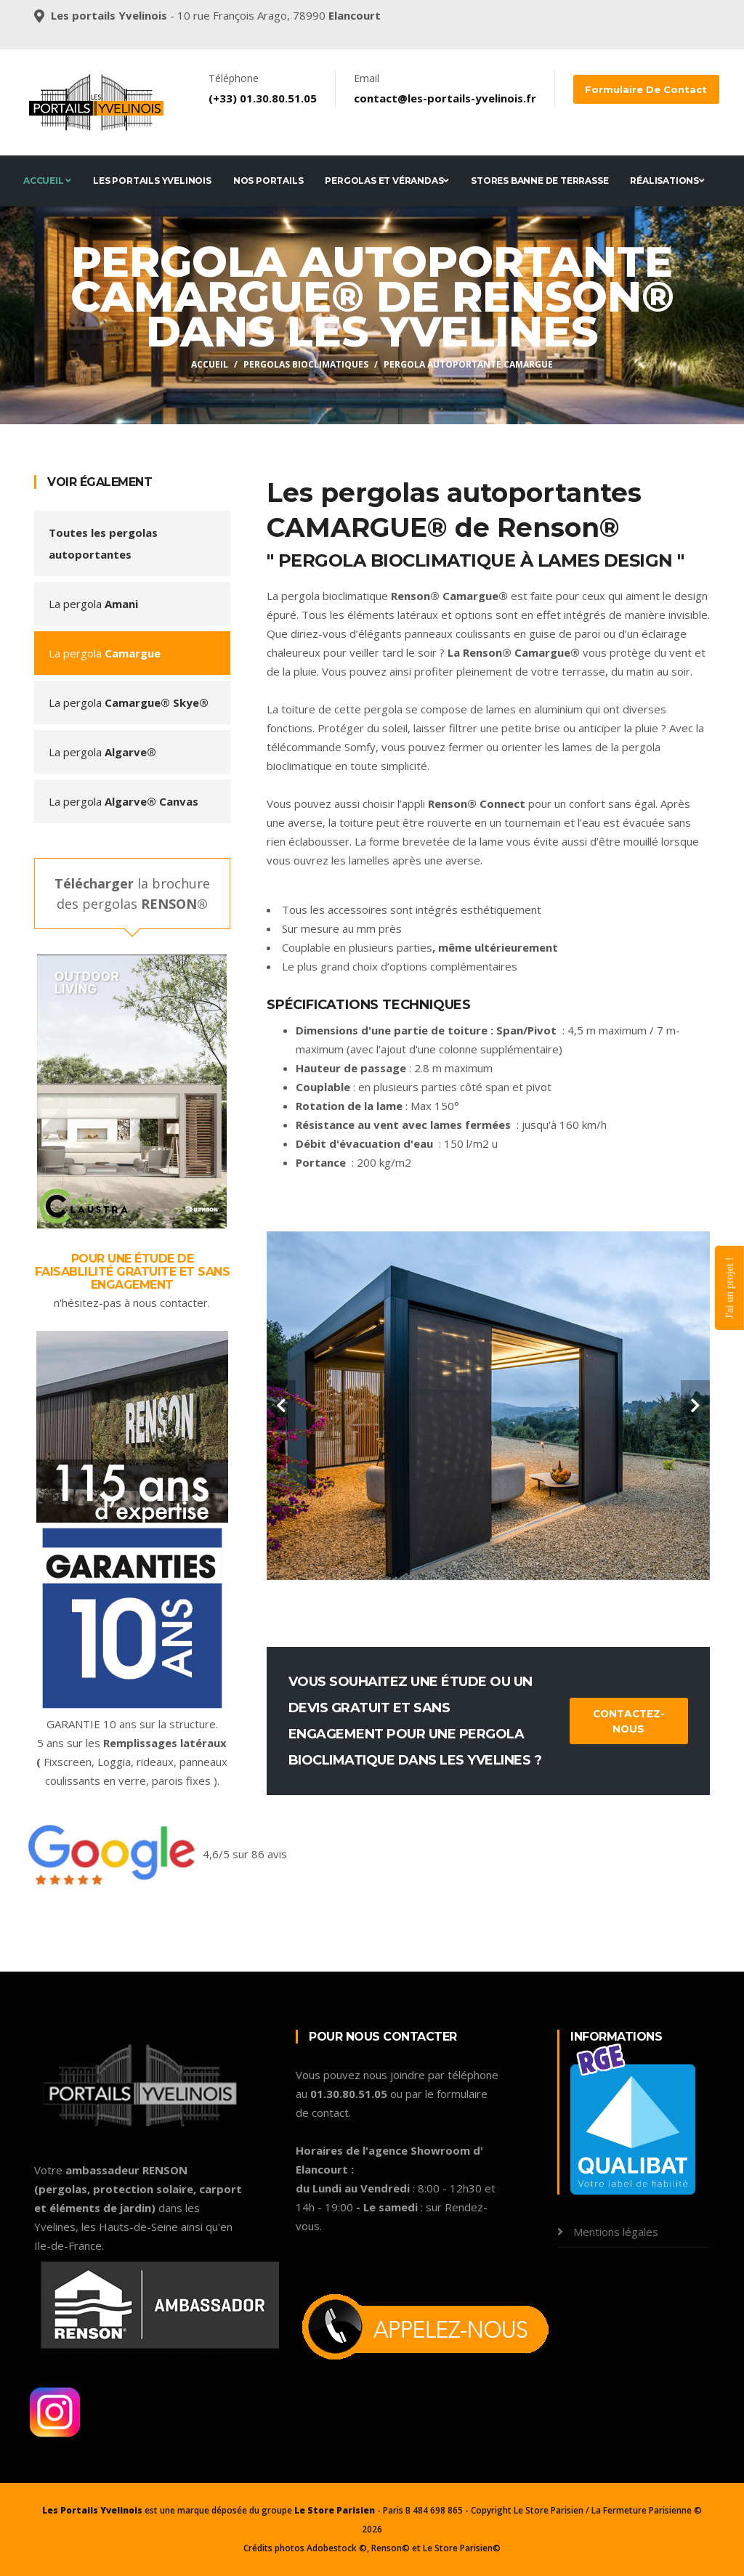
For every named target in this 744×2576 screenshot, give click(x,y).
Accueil (47, 180)
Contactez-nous (628, 1721)
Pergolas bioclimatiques (305, 364)
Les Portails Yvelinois (152, 180)
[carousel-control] (281, 1405)
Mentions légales (614, 2231)
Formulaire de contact (643, 89)
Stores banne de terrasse (539, 180)
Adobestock (332, 2548)
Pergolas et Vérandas (387, 180)
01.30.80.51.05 (278, 98)
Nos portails (268, 180)
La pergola (93, 603)
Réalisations (667, 180)
